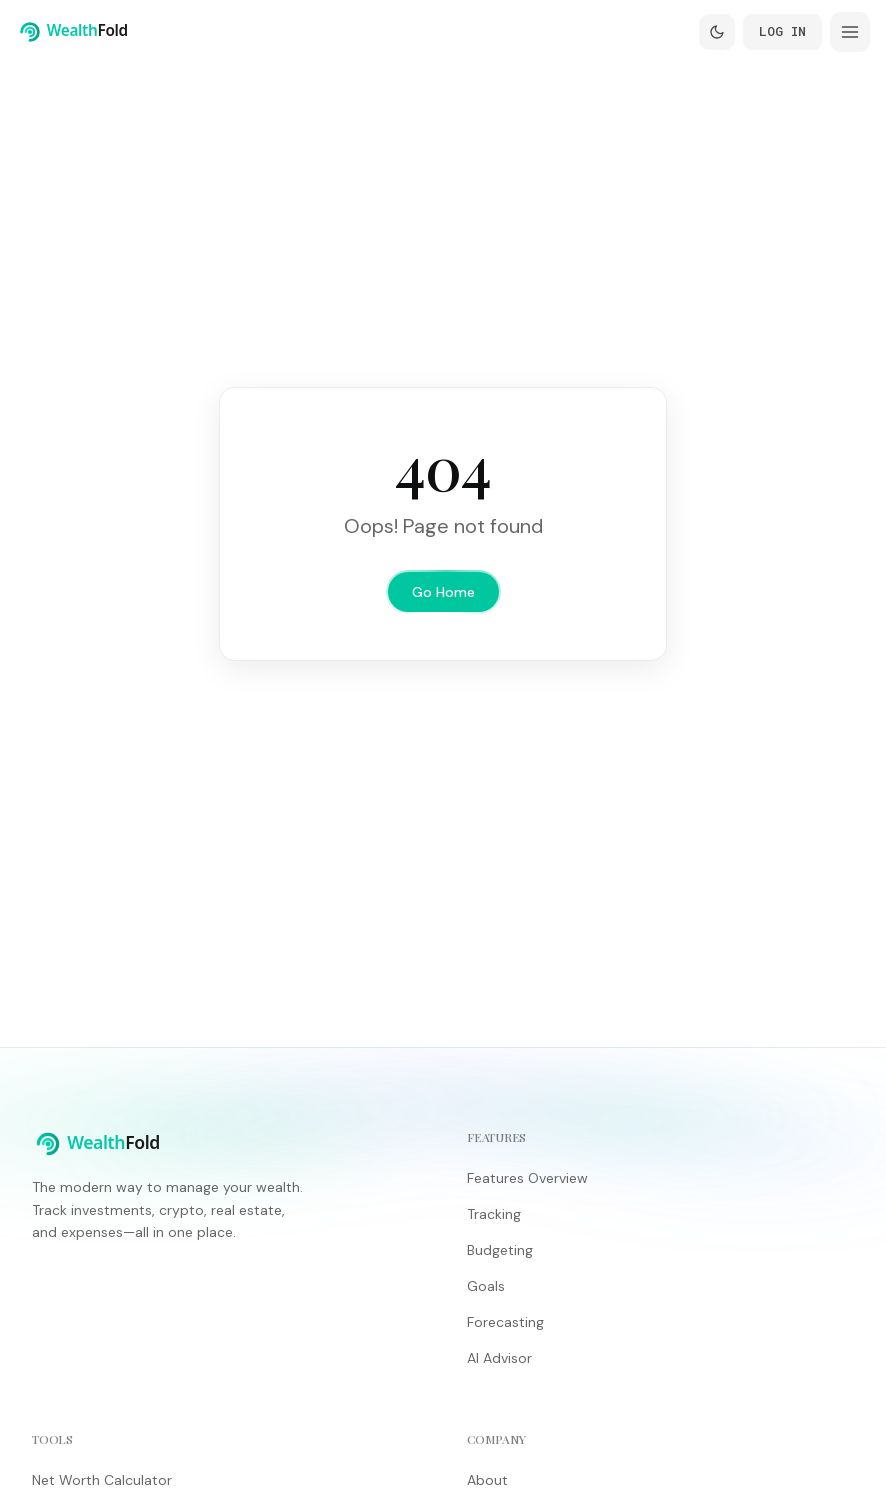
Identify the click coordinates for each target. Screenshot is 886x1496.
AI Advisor (499, 1358)
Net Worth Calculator (102, 1480)
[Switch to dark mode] (717, 32)
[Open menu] (850, 32)
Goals (486, 1286)
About (487, 1480)
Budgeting (500, 1250)
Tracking (494, 1214)
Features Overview (527, 1178)
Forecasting (505, 1322)
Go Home (443, 592)
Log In (782, 31)
